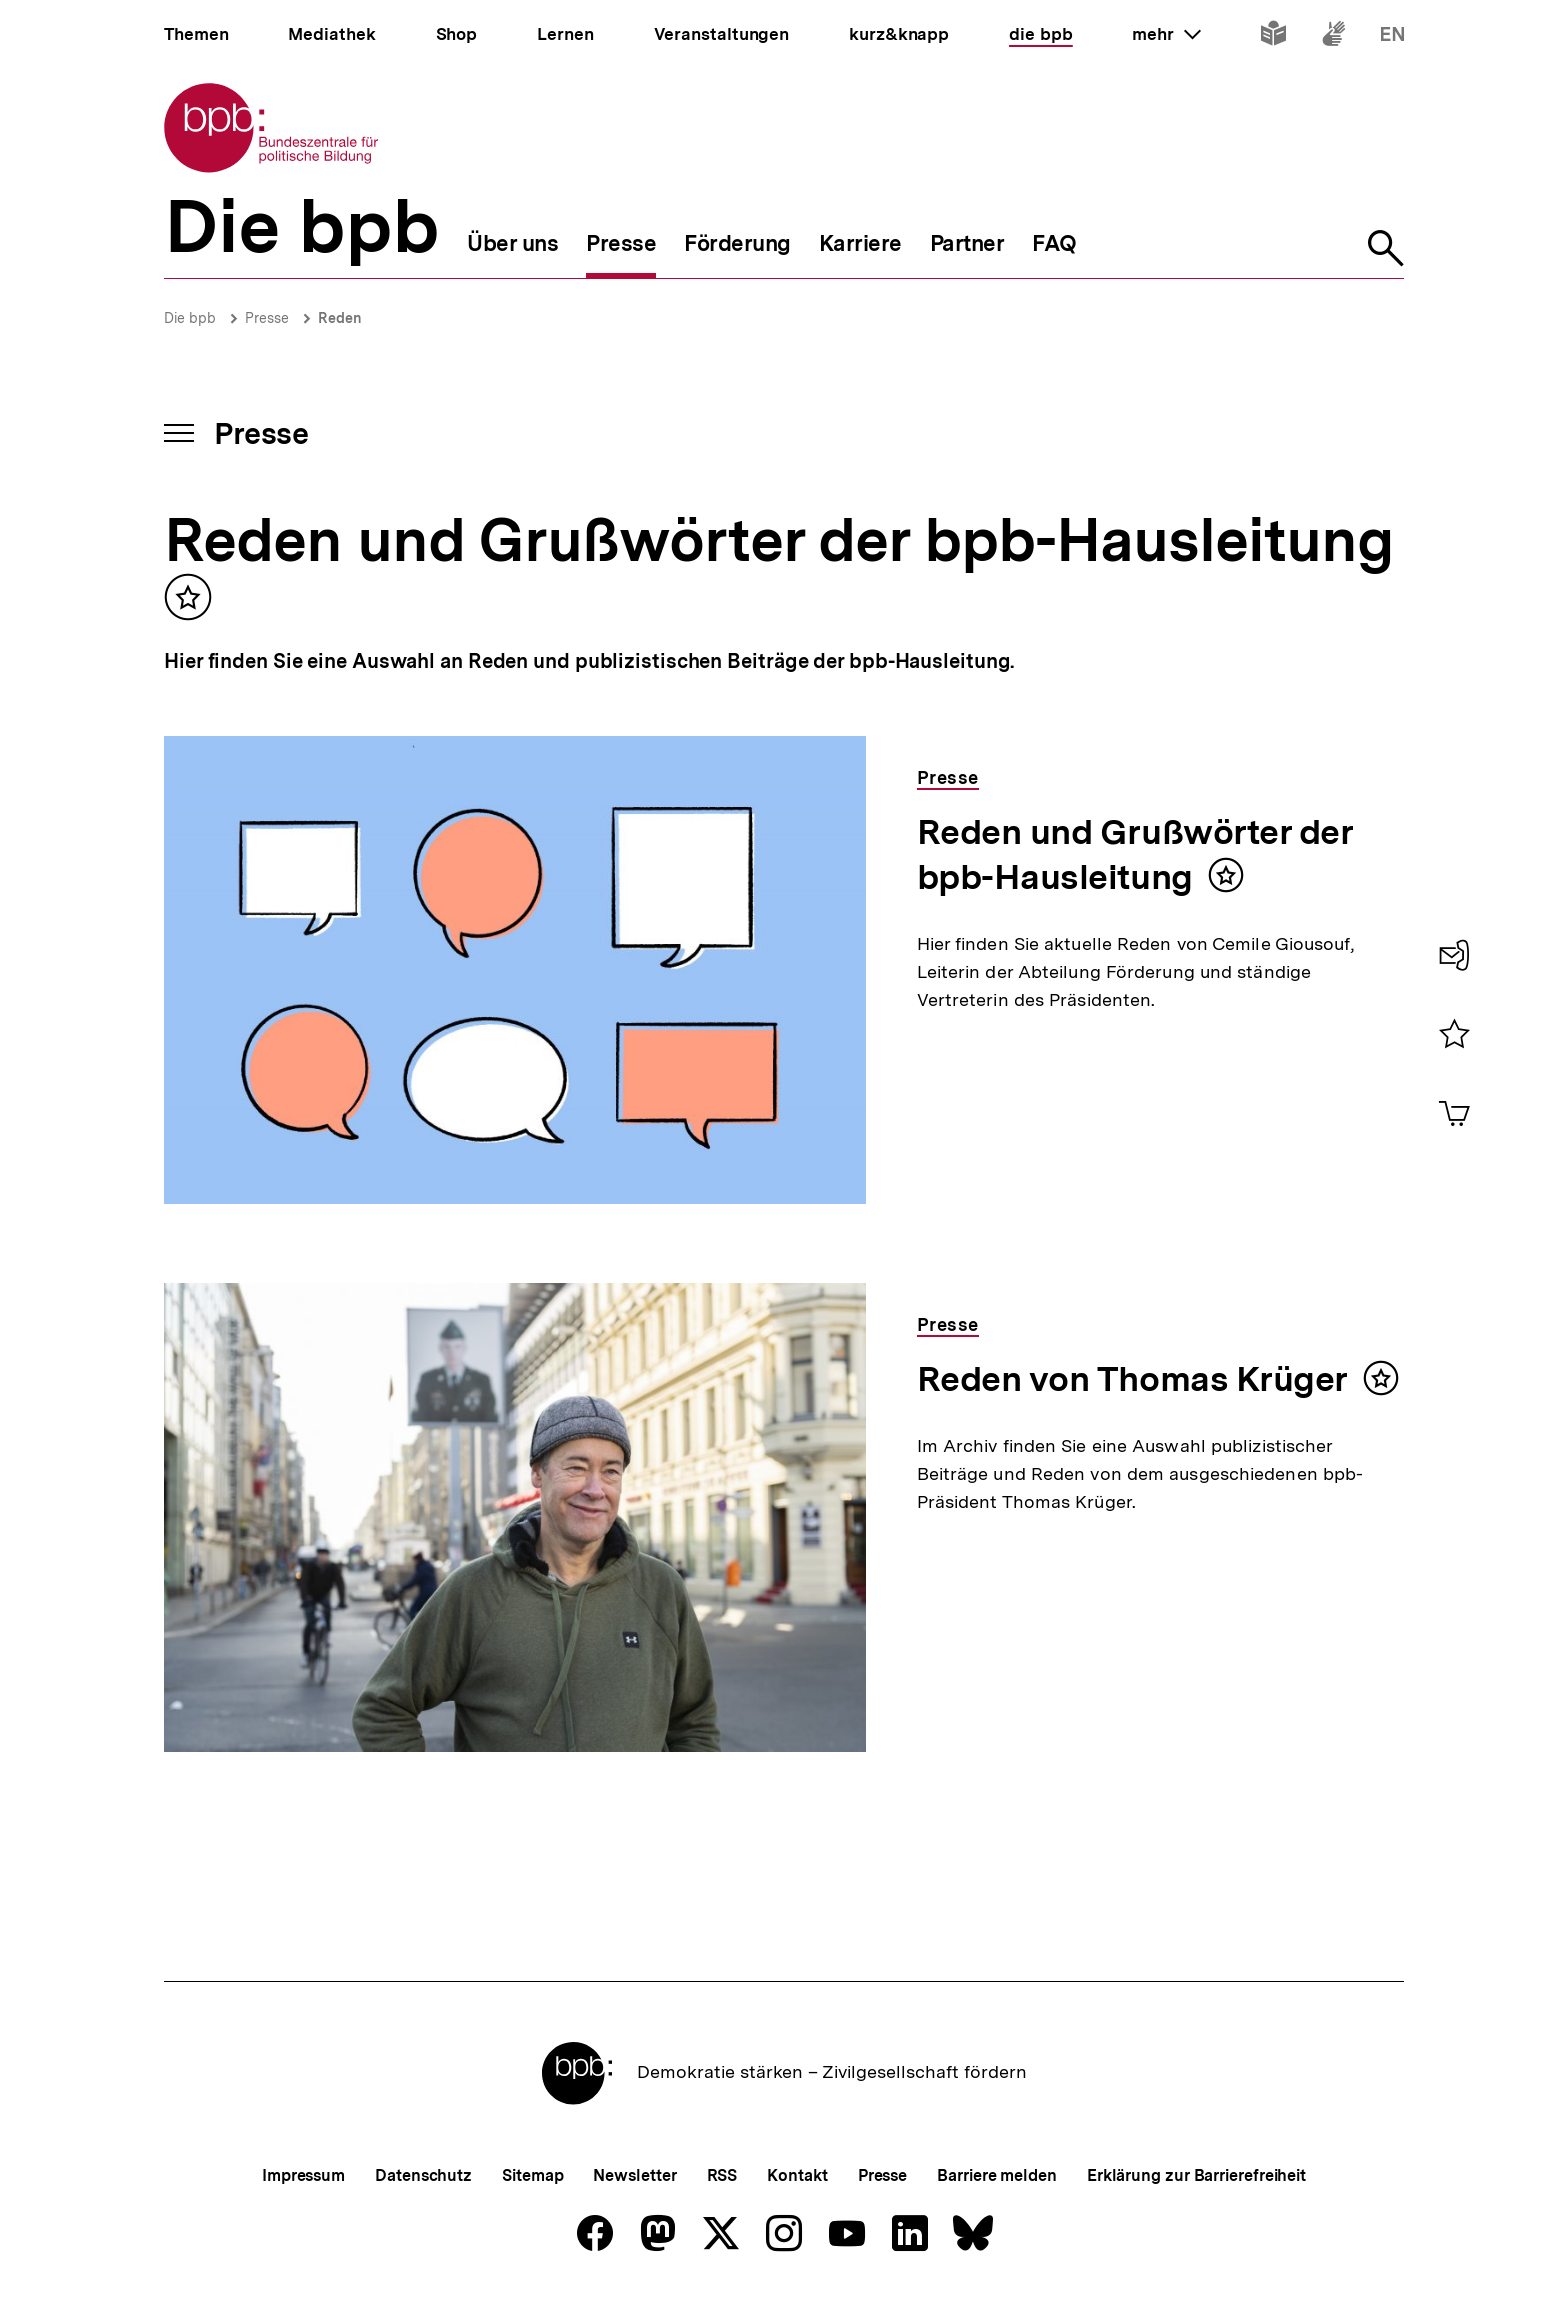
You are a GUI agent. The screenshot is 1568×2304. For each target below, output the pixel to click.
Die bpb (190, 318)
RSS (722, 2175)
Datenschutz (423, 2175)
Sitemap (532, 2175)
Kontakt (797, 2175)
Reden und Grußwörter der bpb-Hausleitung (1135, 854)
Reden (340, 318)
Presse (267, 318)
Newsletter (634, 2175)
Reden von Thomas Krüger (1132, 1379)
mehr (1166, 34)
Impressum (303, 2175)
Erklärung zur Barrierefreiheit (1196, 2175)
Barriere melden (997, 2175)
